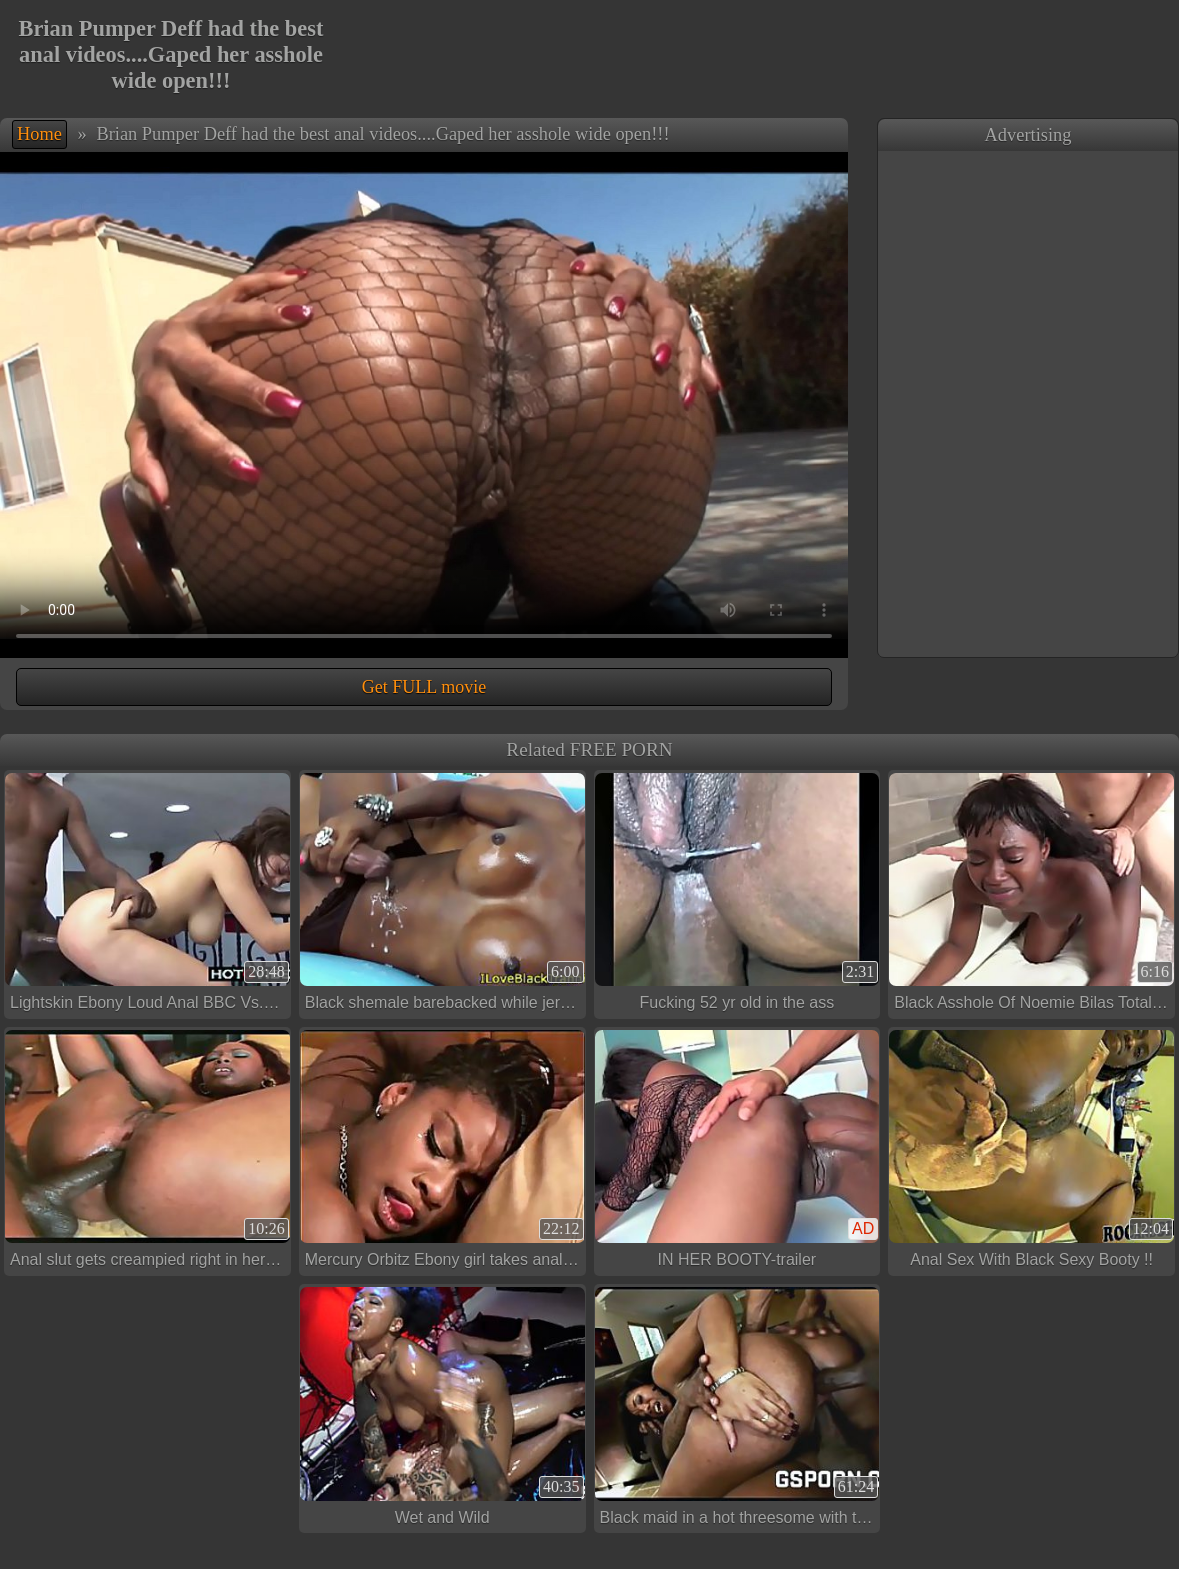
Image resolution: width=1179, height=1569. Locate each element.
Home (39, 134)
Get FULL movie (424, 687)
